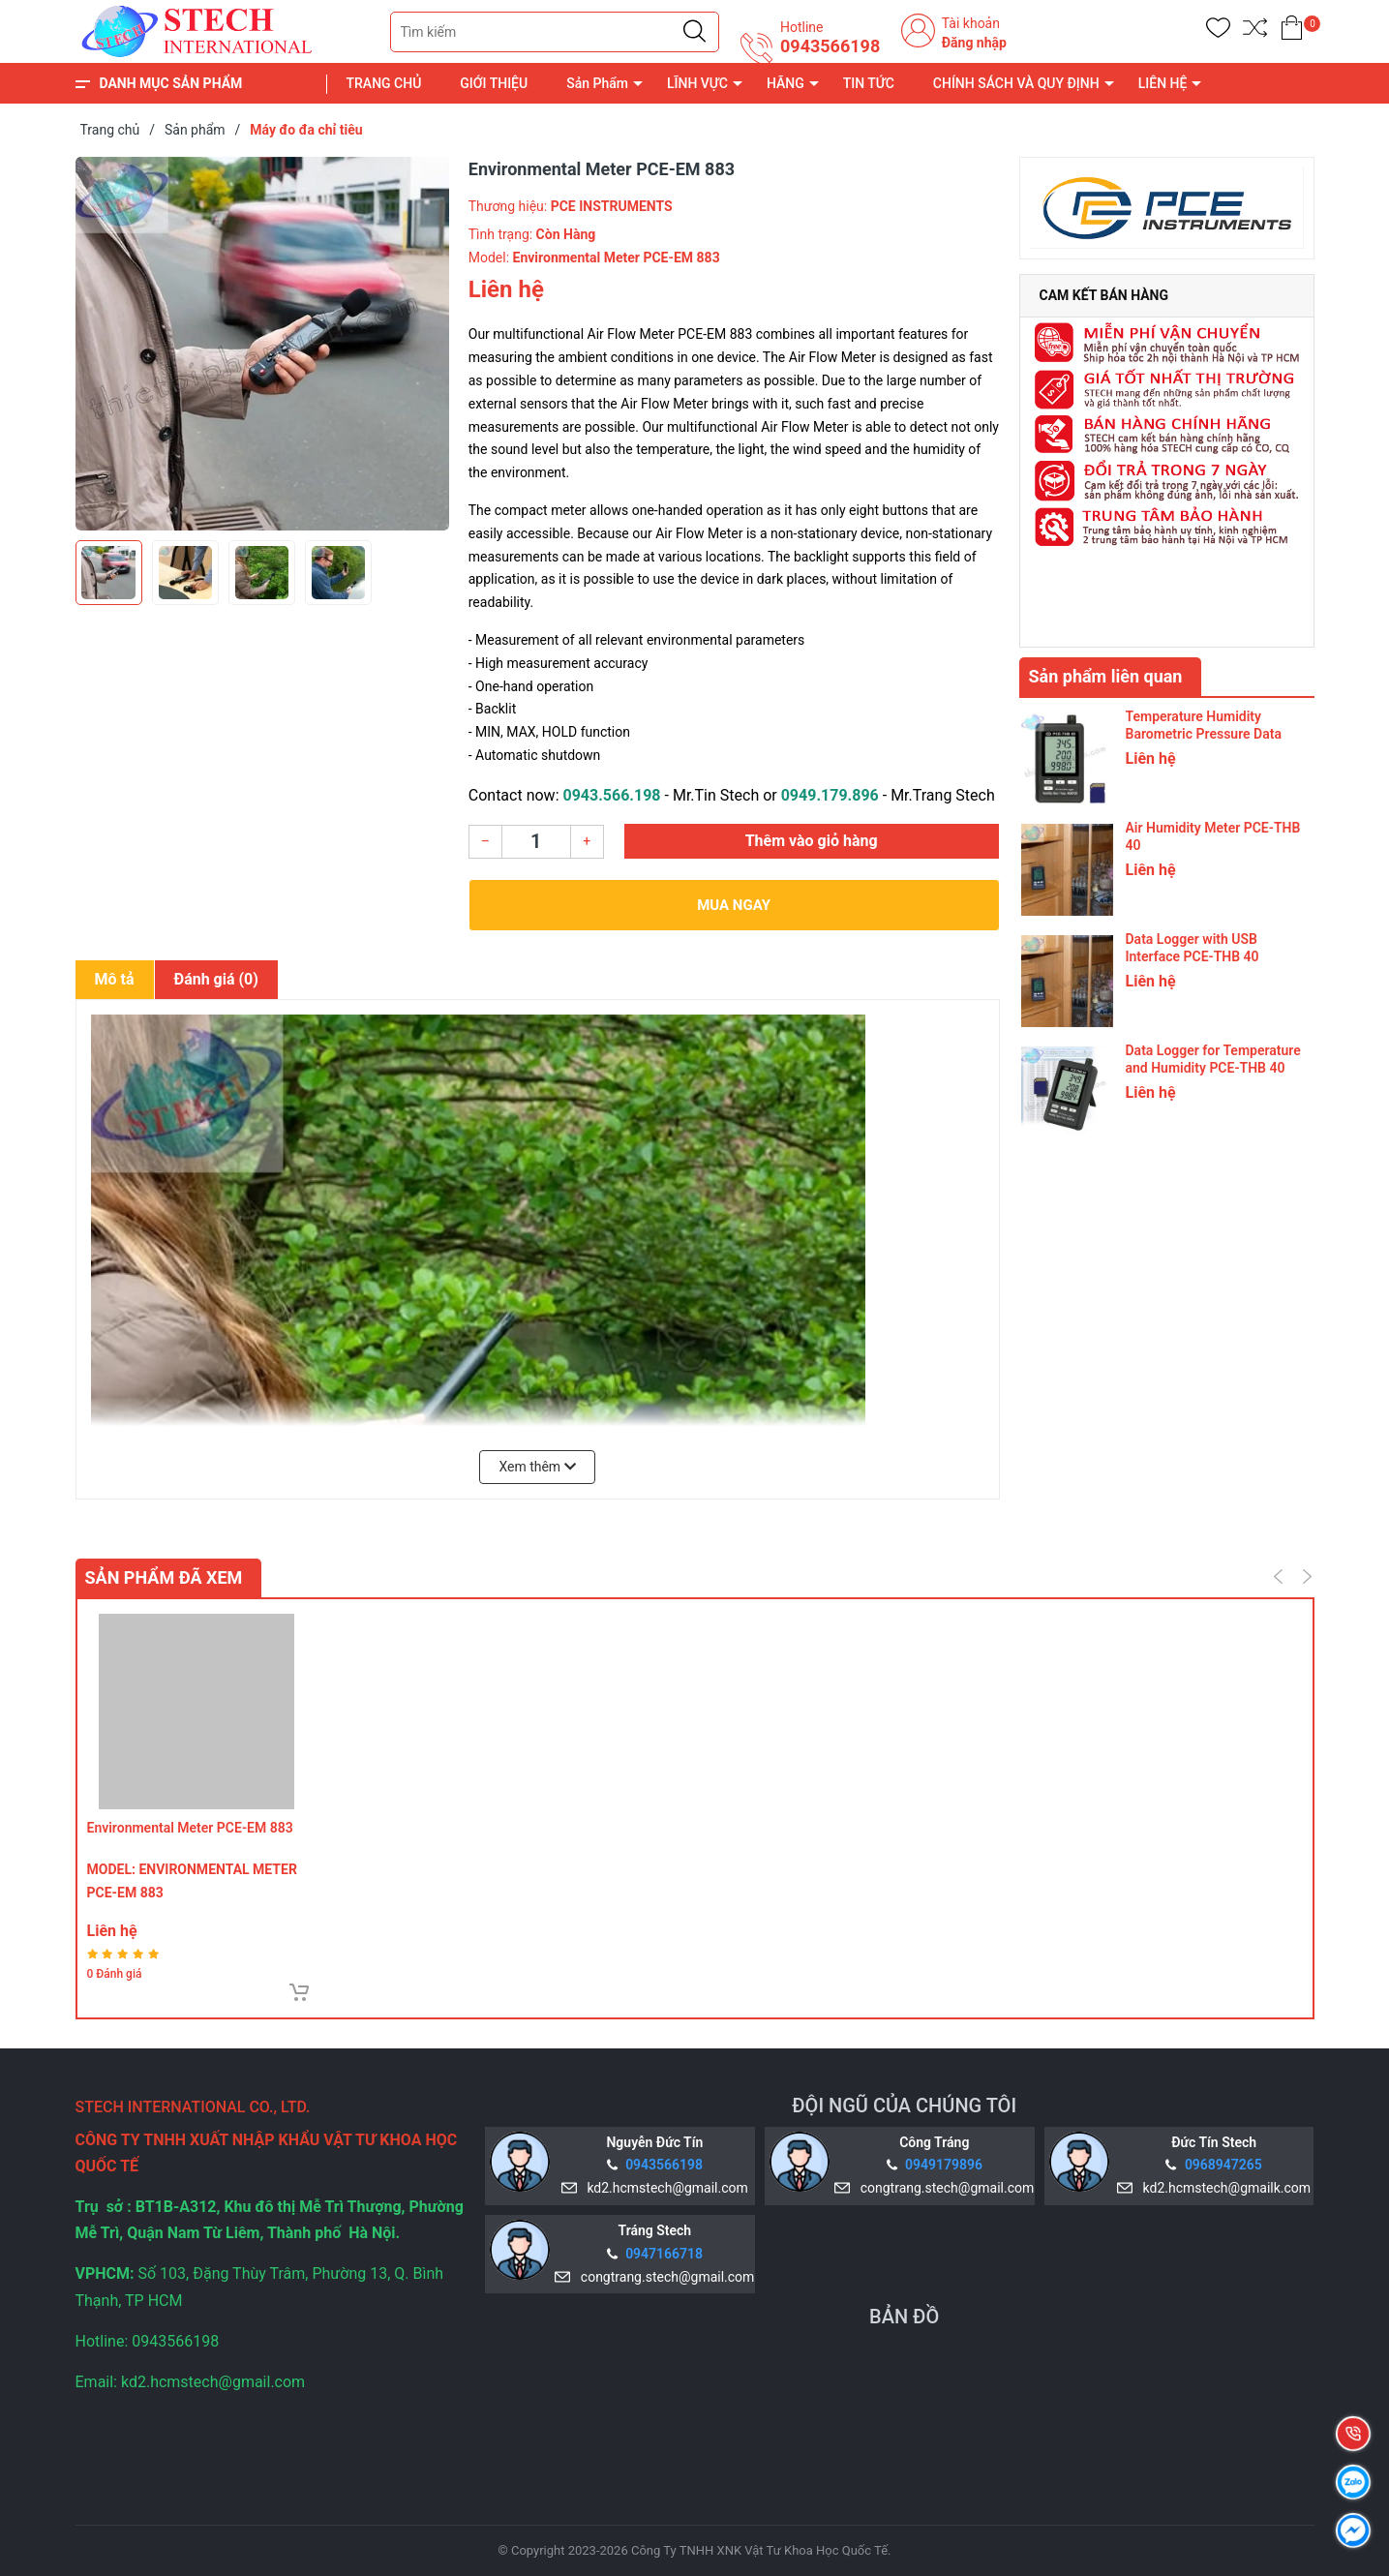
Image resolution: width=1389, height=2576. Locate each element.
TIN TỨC (868, 83)
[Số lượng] (536, 842)
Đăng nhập (974, 42)
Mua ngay (733, 905)
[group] (262, 343)
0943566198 (830, 46)
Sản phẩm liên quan (1106, 676)
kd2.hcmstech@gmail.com (663, 2188)
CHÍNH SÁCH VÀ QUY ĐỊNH (1016, 83)
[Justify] (694, 32)
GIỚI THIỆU (494, 83)
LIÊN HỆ (1163, 83)
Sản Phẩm (597, 83)
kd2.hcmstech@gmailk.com (1223, 2188)
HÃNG (785, 83)
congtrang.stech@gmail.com (944, 2188)
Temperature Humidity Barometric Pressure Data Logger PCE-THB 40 (1204, 734)
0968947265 (1223, 2164)
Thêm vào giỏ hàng (811, 841)
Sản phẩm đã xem (164, 1577)
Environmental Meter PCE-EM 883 (190, 1827)
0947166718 (664, 2253)
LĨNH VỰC (697, 83)
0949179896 (943, 2164)
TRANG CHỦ (384, 83)
